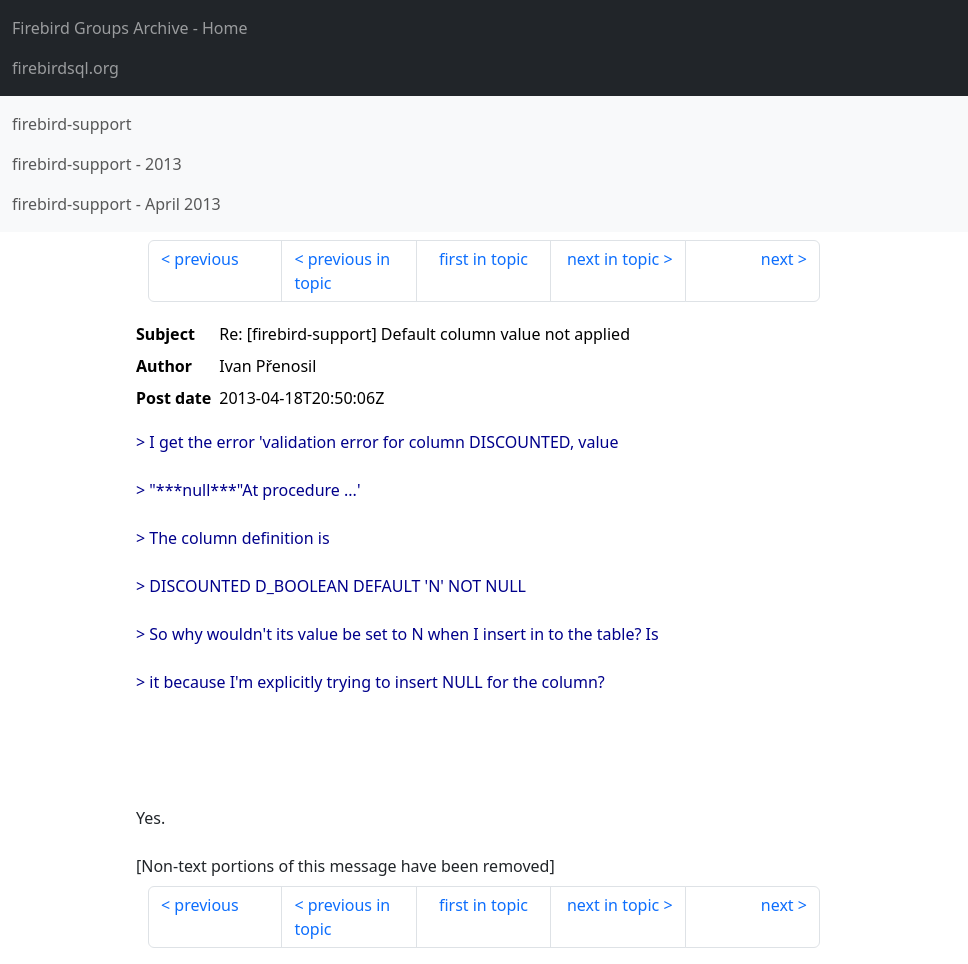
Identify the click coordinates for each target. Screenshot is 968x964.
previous (206, 259)
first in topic (483, 259)
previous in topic (342, 271)
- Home (130, 28)
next (777, 259)
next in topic (613, 259)
